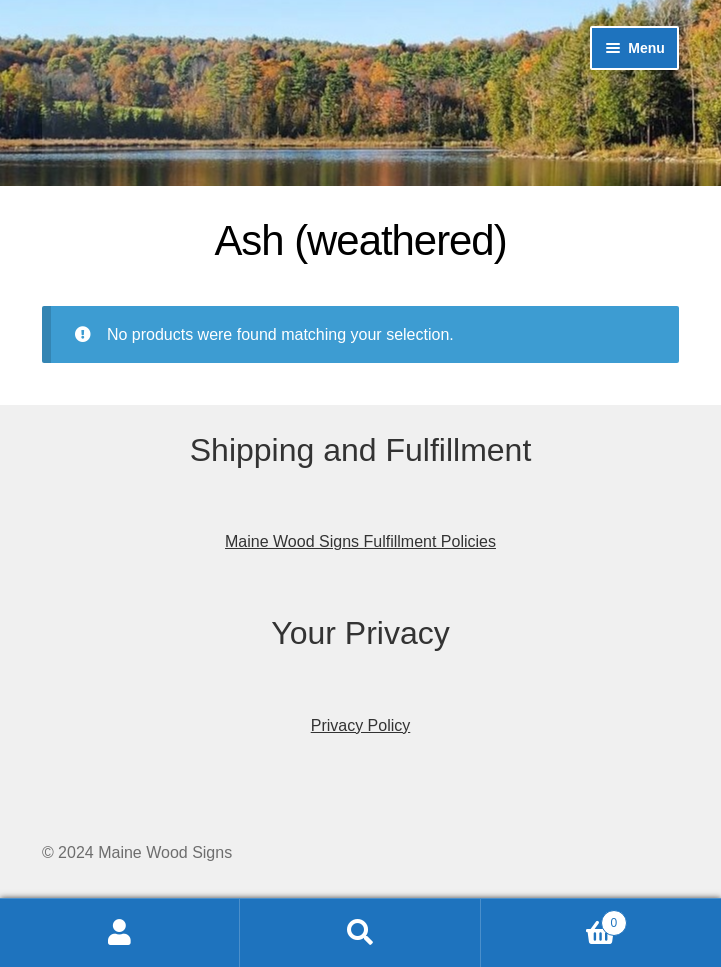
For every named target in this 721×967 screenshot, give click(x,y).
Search (360, 933)
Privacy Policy (361, 725)
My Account (120, 933)
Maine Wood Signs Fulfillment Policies (360, 541)
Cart (554, 919)
